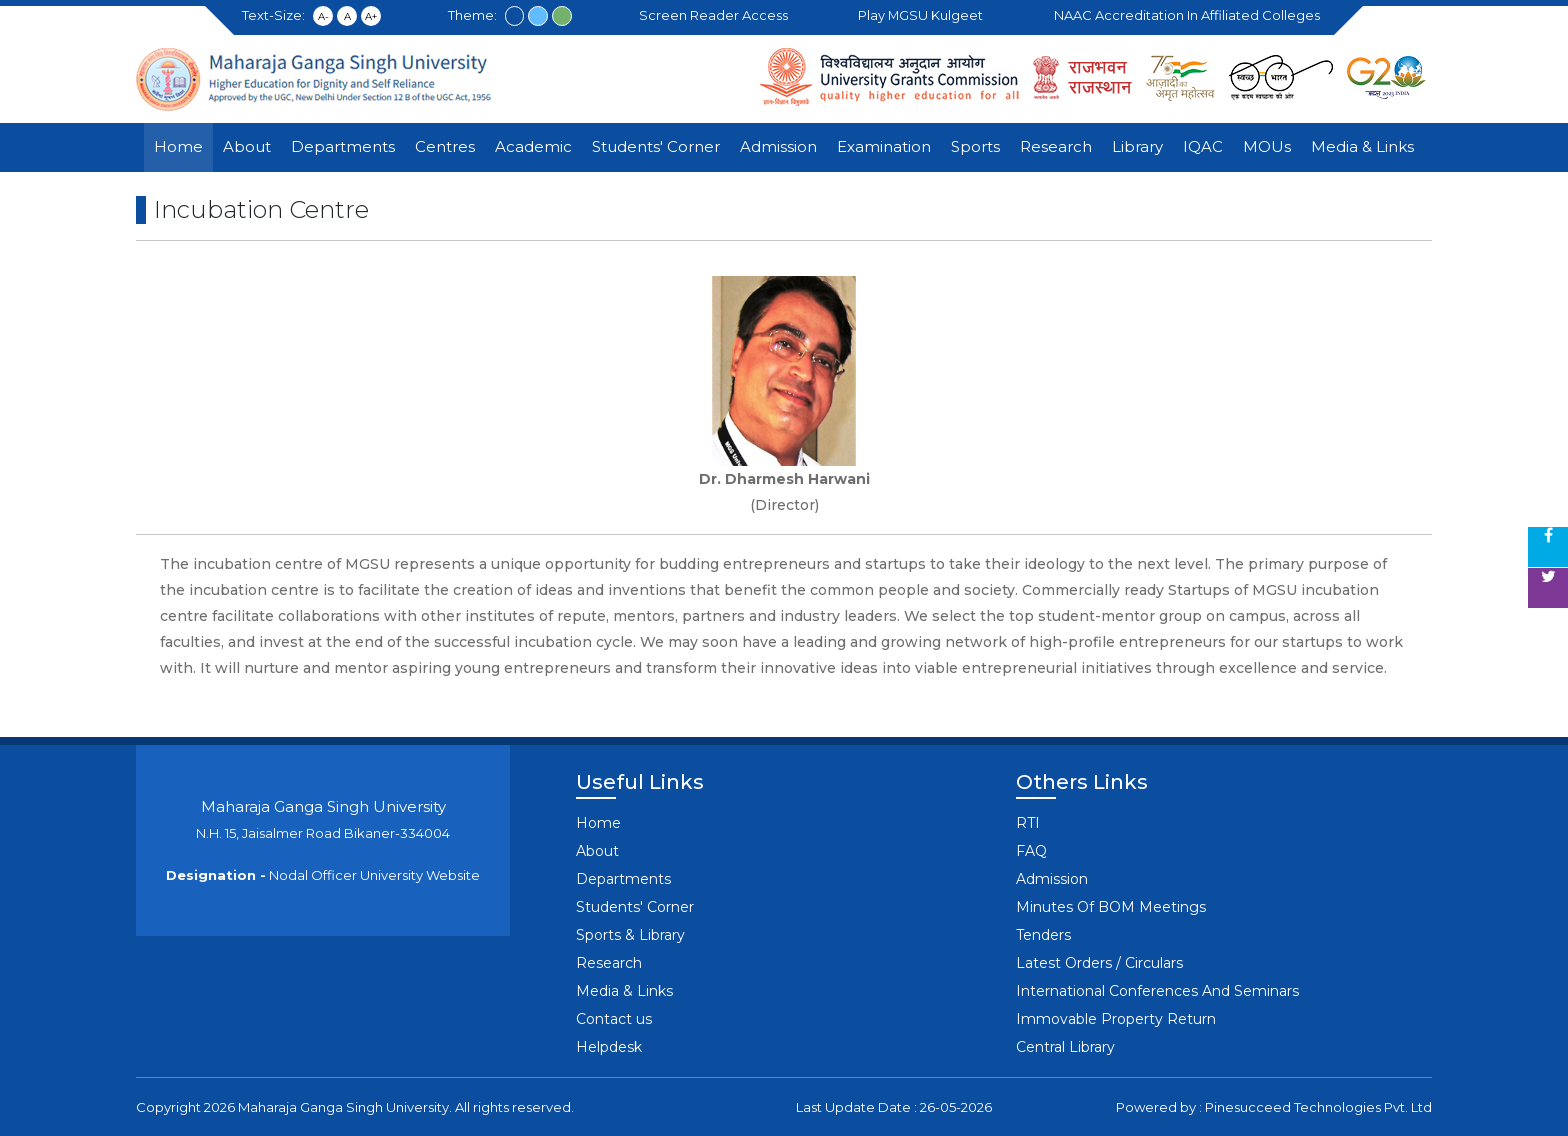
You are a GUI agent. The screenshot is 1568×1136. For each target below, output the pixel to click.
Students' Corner (656, 146)
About (247, 146)
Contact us (614, 1019)
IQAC (1203, 146)
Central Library (1065, 1047)
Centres (445, 146)
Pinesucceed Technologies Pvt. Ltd (1318, 1107)
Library (1137, 146)
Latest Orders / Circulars (1099, 963)
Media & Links (1362, 146)
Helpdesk (609, 1047)
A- (323, 16)
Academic (533, 146)
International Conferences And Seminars (1157, 991)
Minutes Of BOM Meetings (1111, 907)
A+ (371, 16)
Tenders (1043, 935)
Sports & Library (630, 935)
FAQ (1031, 851)
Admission (778, 146)
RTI (1028, 823)
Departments (343, 146)
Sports (975, 146)
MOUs (1267, 146)
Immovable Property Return (1116, 1019)
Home (178, 146)
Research (1056, 146)
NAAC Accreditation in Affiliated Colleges (1190, 15)
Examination (884, 146)
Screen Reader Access (716, 15)
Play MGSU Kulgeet (924, 15)
